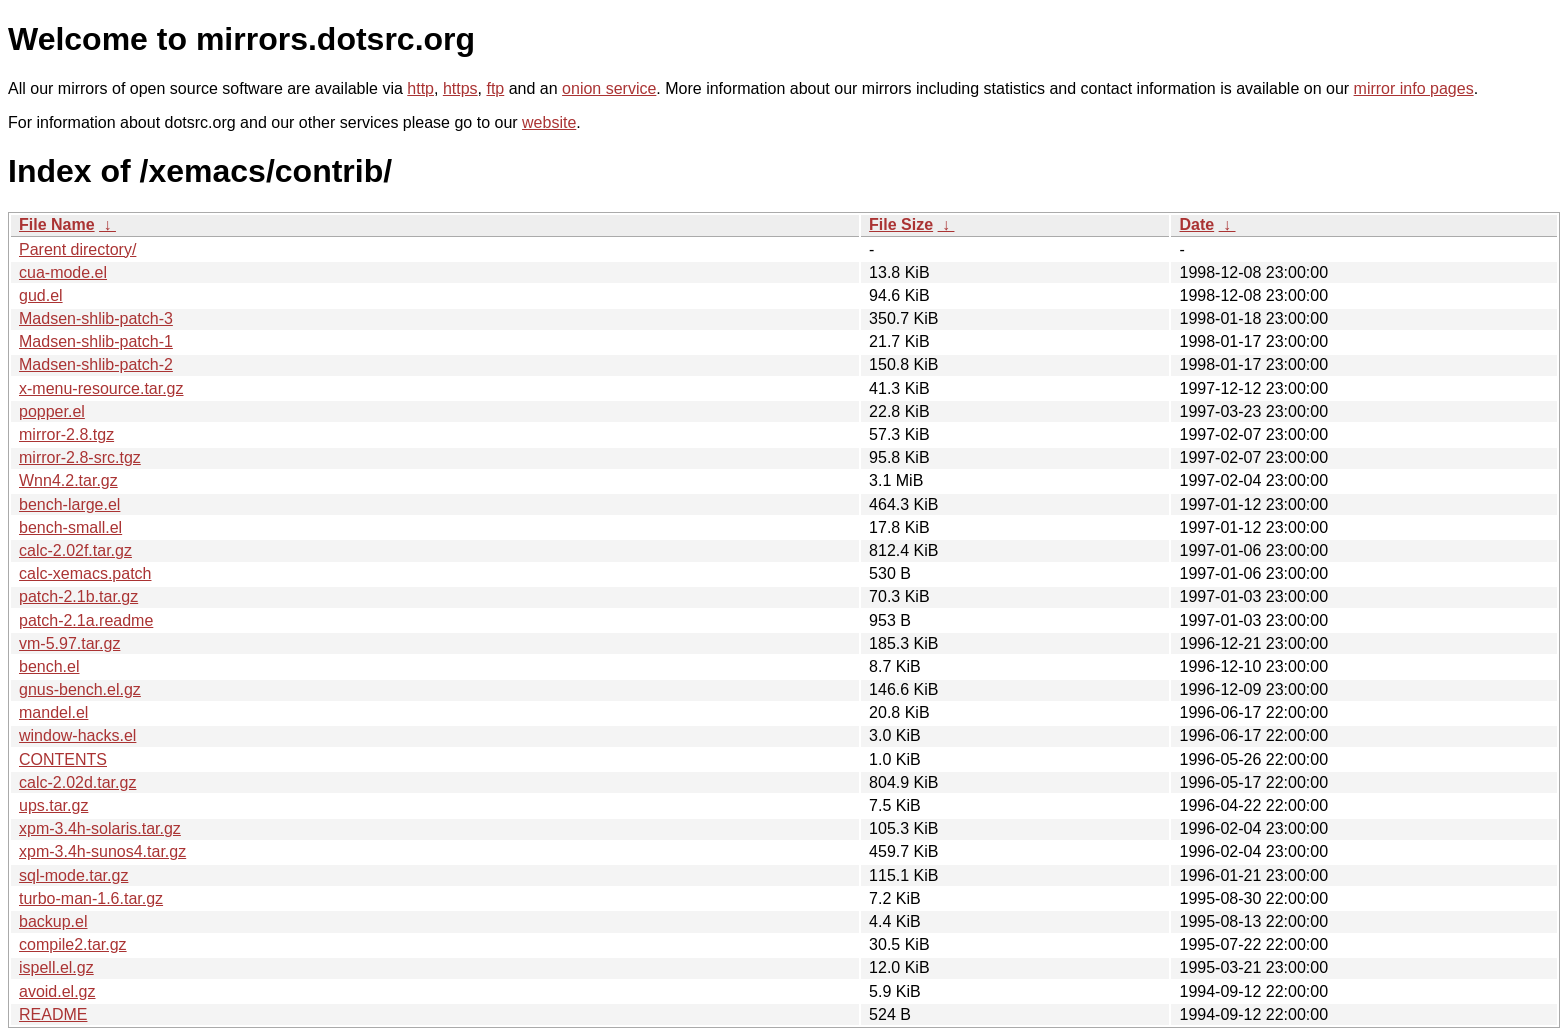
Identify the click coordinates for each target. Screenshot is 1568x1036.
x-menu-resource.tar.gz (101, 388)
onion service (609, 88)
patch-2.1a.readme (86, 620)
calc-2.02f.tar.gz (75, 550)
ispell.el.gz (56, 967)
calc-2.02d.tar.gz (77, 782)
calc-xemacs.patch (85, 573)
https (460, 88)
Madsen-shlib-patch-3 (96, 318)
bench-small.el (70, 527)
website (549, 122)
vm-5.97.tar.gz (69, 643)
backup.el (53, 921)
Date (1196, 224)
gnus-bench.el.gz (80, 689)
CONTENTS (63, 759)
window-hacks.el (77, 735)
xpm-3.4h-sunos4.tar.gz (102, 851)
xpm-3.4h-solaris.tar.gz (100, 828)
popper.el (52, 411)
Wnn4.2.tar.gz (68, 480)
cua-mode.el (63, 272)
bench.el (49, 666)
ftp (495, 88)
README (53, 1014)
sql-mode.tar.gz (73, 875)
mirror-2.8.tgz (66, 434)
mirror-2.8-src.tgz (80, 457)
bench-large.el (69, 504)
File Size (901, 224)
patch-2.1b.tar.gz (78, 596)
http (420, 88)
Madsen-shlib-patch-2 (96, 364)
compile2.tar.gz (73, 944)
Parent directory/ (77, 249)
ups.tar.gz (53, 805)
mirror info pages (1414, 88)
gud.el (41, 295)
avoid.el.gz (57, 991)
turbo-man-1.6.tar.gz (91, 898)
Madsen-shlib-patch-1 (96, 341)
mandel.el (53, 712)
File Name (57, 224)
